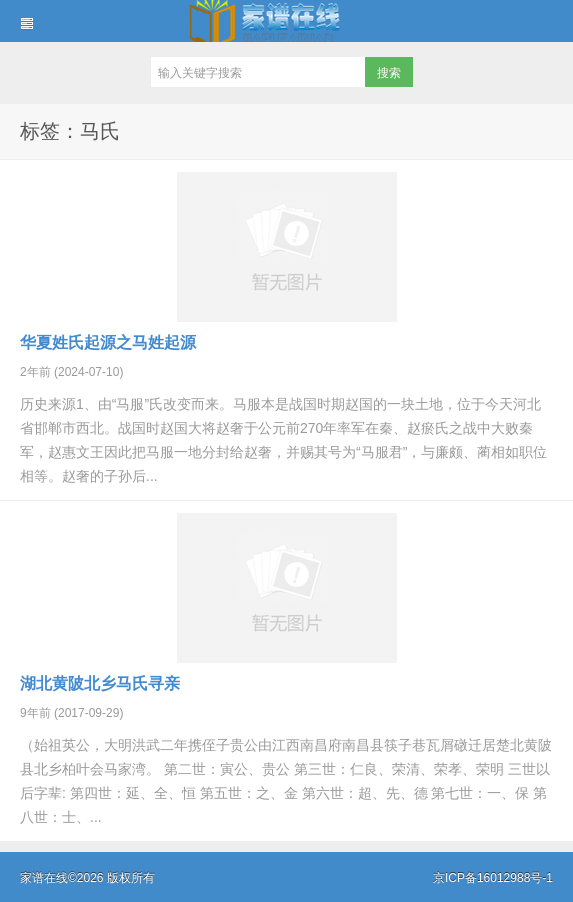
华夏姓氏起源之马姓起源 (108, 342)
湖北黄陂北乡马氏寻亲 (100, 683)
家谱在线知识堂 (286, 21)
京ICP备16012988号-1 (493, 878)
